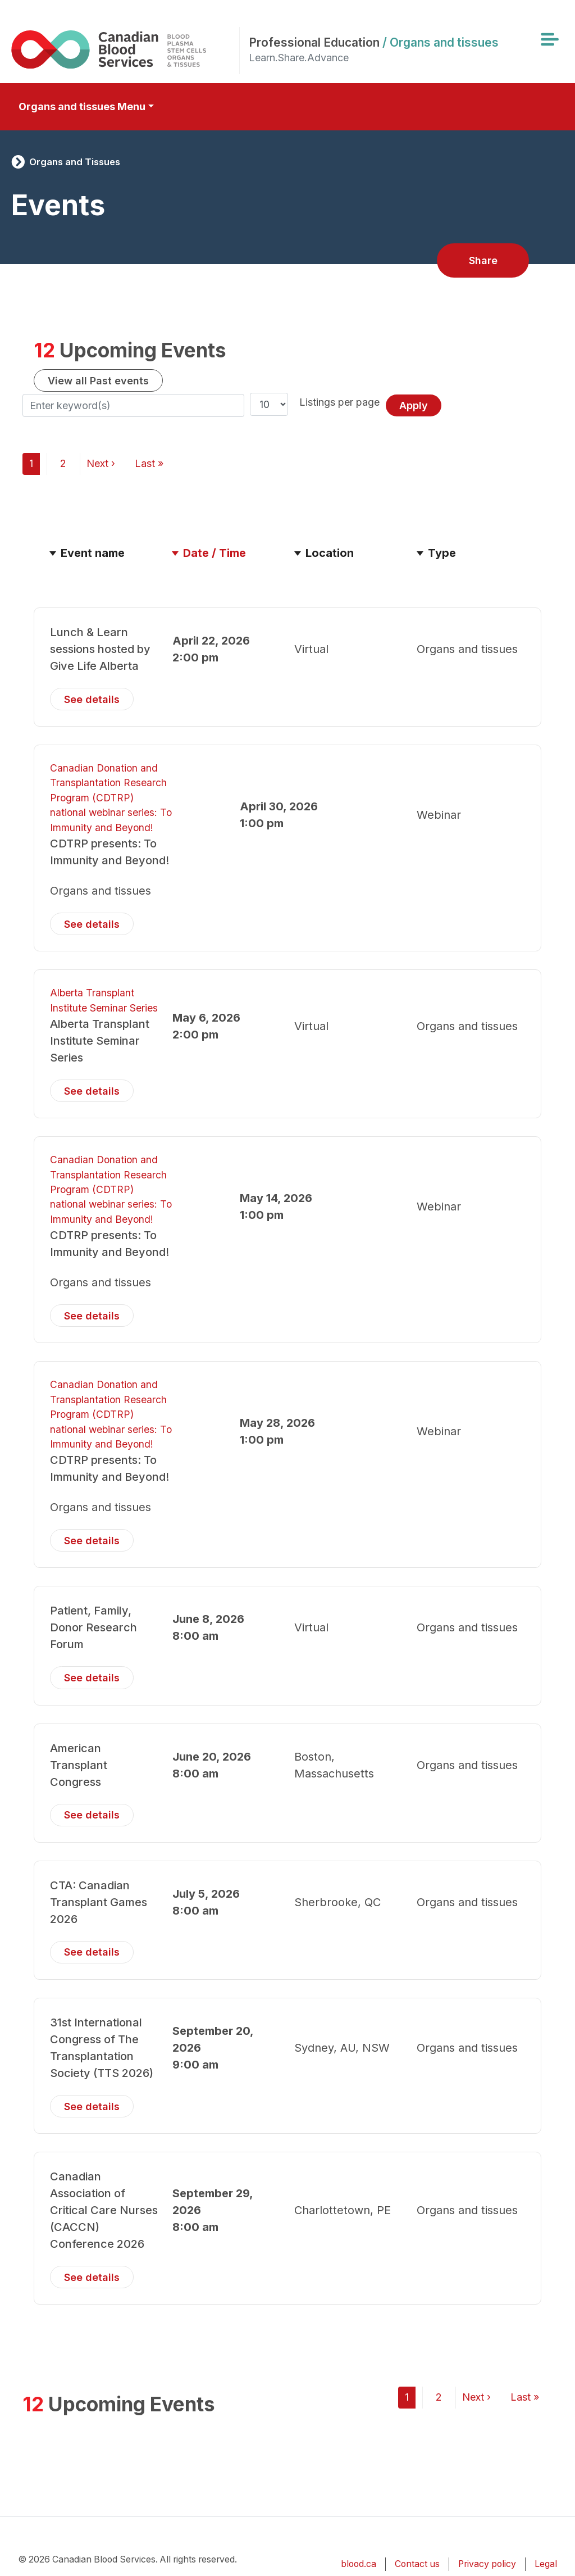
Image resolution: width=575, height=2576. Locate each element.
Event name (93, 553)
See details (92, 699)
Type (442, 553)
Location (329, 553)
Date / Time (220, 553)
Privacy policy (487, 2564)
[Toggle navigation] (549, 39)
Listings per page (339, 402)
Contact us (417, 2564)
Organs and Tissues (74, 161)
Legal (546, 2564)
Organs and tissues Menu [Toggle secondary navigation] (82, 106)
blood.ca (358, 2564)
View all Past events (98, 381)
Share (483, 260)
